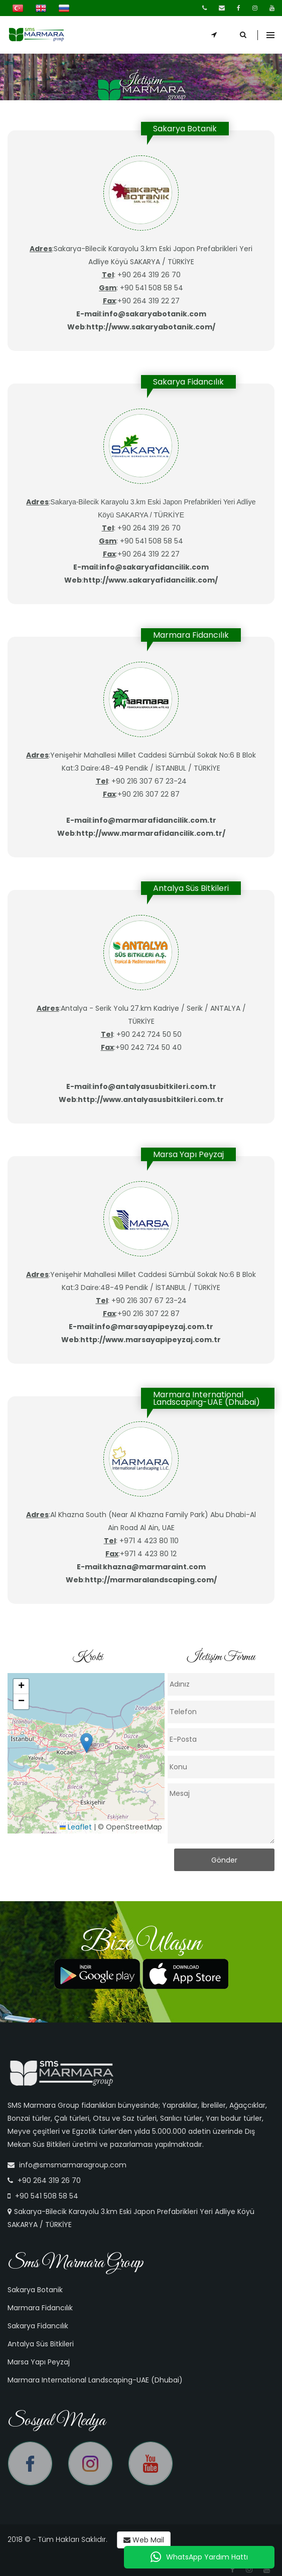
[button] (86, 1743)
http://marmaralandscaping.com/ (151, 1580)
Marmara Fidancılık (40, 2308)
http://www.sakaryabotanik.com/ (150, 327)
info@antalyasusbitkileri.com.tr (154, 1086)
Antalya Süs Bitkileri (41, 2344)
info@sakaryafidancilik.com (154, 567)
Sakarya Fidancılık (38, 2326)
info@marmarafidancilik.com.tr (154, 820)
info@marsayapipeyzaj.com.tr (154, 1327)
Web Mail (143, 2540)
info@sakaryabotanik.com (154, 314)
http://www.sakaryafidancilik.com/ (150, 580)
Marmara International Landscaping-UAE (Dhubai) (95, 2380)
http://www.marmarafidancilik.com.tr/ (150, 833)
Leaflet (76, 1827)
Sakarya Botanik (35, 2290)
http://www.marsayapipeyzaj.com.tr (150, 1340)
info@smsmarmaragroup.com (72, 2165)
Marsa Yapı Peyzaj (39, 2362)
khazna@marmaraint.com (154, 1567)
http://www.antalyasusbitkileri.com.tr (151, 1099)
